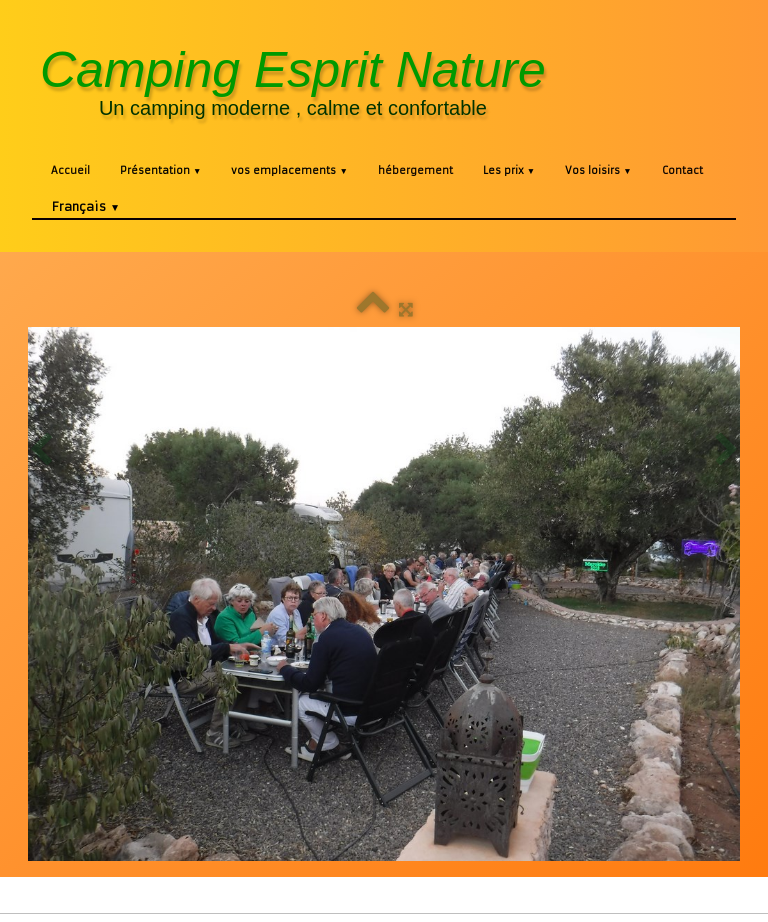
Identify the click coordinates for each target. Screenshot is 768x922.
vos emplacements (289, 170)
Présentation (160, 170)
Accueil (70, 170)
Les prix (509, 170)
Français (86, 206)
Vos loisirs (598, 170)
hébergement (415, 170)
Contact (682, 170)
